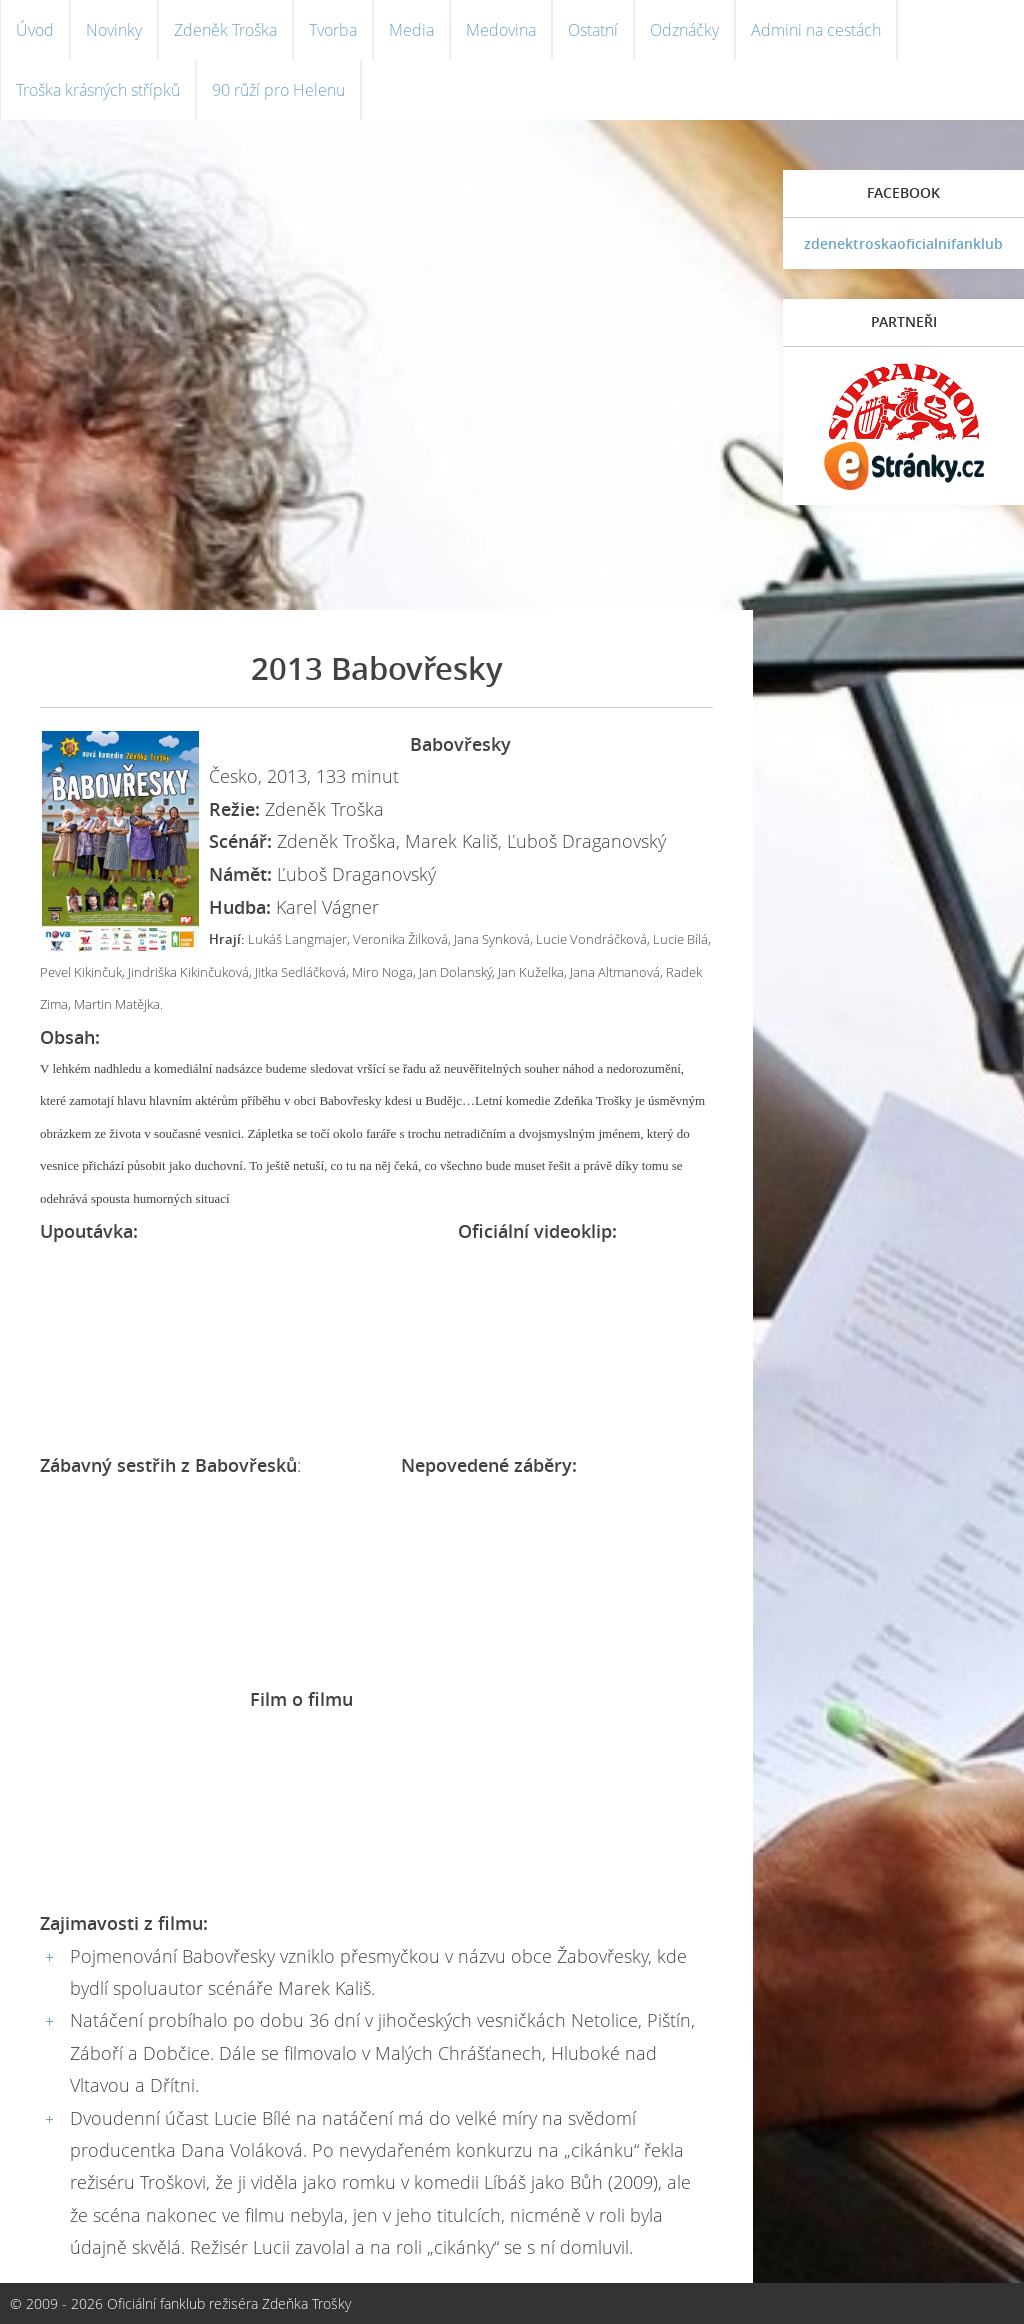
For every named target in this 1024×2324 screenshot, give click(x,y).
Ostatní (593, 30)
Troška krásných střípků (98, 90)
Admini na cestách (816, 30)
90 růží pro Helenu (278, 90)
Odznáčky (684, 30)
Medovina (501, 30)
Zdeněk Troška (225, 30)
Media (411, 30)
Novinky (114, 30)
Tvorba (333, 30)
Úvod (35, 30)
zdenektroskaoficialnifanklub (903, 243)
